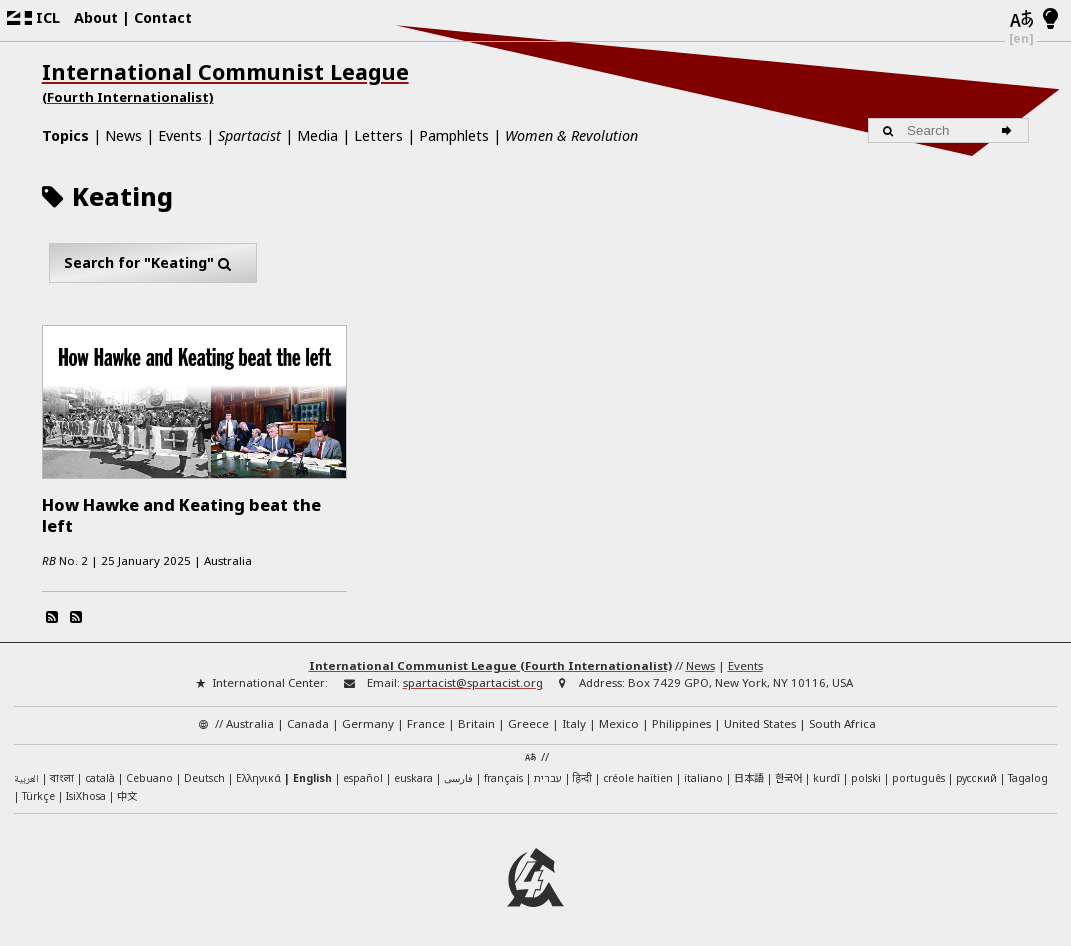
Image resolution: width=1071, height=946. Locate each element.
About (96, 17)
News (123, 135)
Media (317, 135)
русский (976, 776)
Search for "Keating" (152, 263)
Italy (574, 721)
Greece (528, 721)
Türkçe (38, 794)
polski (866, 776)
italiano (703, 776)
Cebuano (149, 776)
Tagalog (1028, 776)
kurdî (826, 776)
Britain (476, 721)
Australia (250, 721)
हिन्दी (582, 776)
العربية (26, 778)
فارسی (458, 776)
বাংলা (62, 777)
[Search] (1009, 130)
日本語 (749, 775)
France (426, 721)
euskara (413, 776)
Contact (163, 17)
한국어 (788, 775)
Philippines (681, 721)
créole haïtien (638, 776)
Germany (368, 721)
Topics (65, 135)
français (503, 776)
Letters (378, 135)
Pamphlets (454, 135)
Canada (308, 721)
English (312, 776)
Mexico (619, 721)
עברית (548, 776)
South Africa (842, 721)
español (363, 776)
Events (180, 135)
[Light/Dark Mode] (1050, 20)
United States (760, 721)
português (918, 776)
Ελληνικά (258, 776)
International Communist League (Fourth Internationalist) (490, 663)
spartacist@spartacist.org (473, 680)
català (100, 776)
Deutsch (204, 776)
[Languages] (1021, 20)
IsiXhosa (86, 794)
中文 (127, 793)
